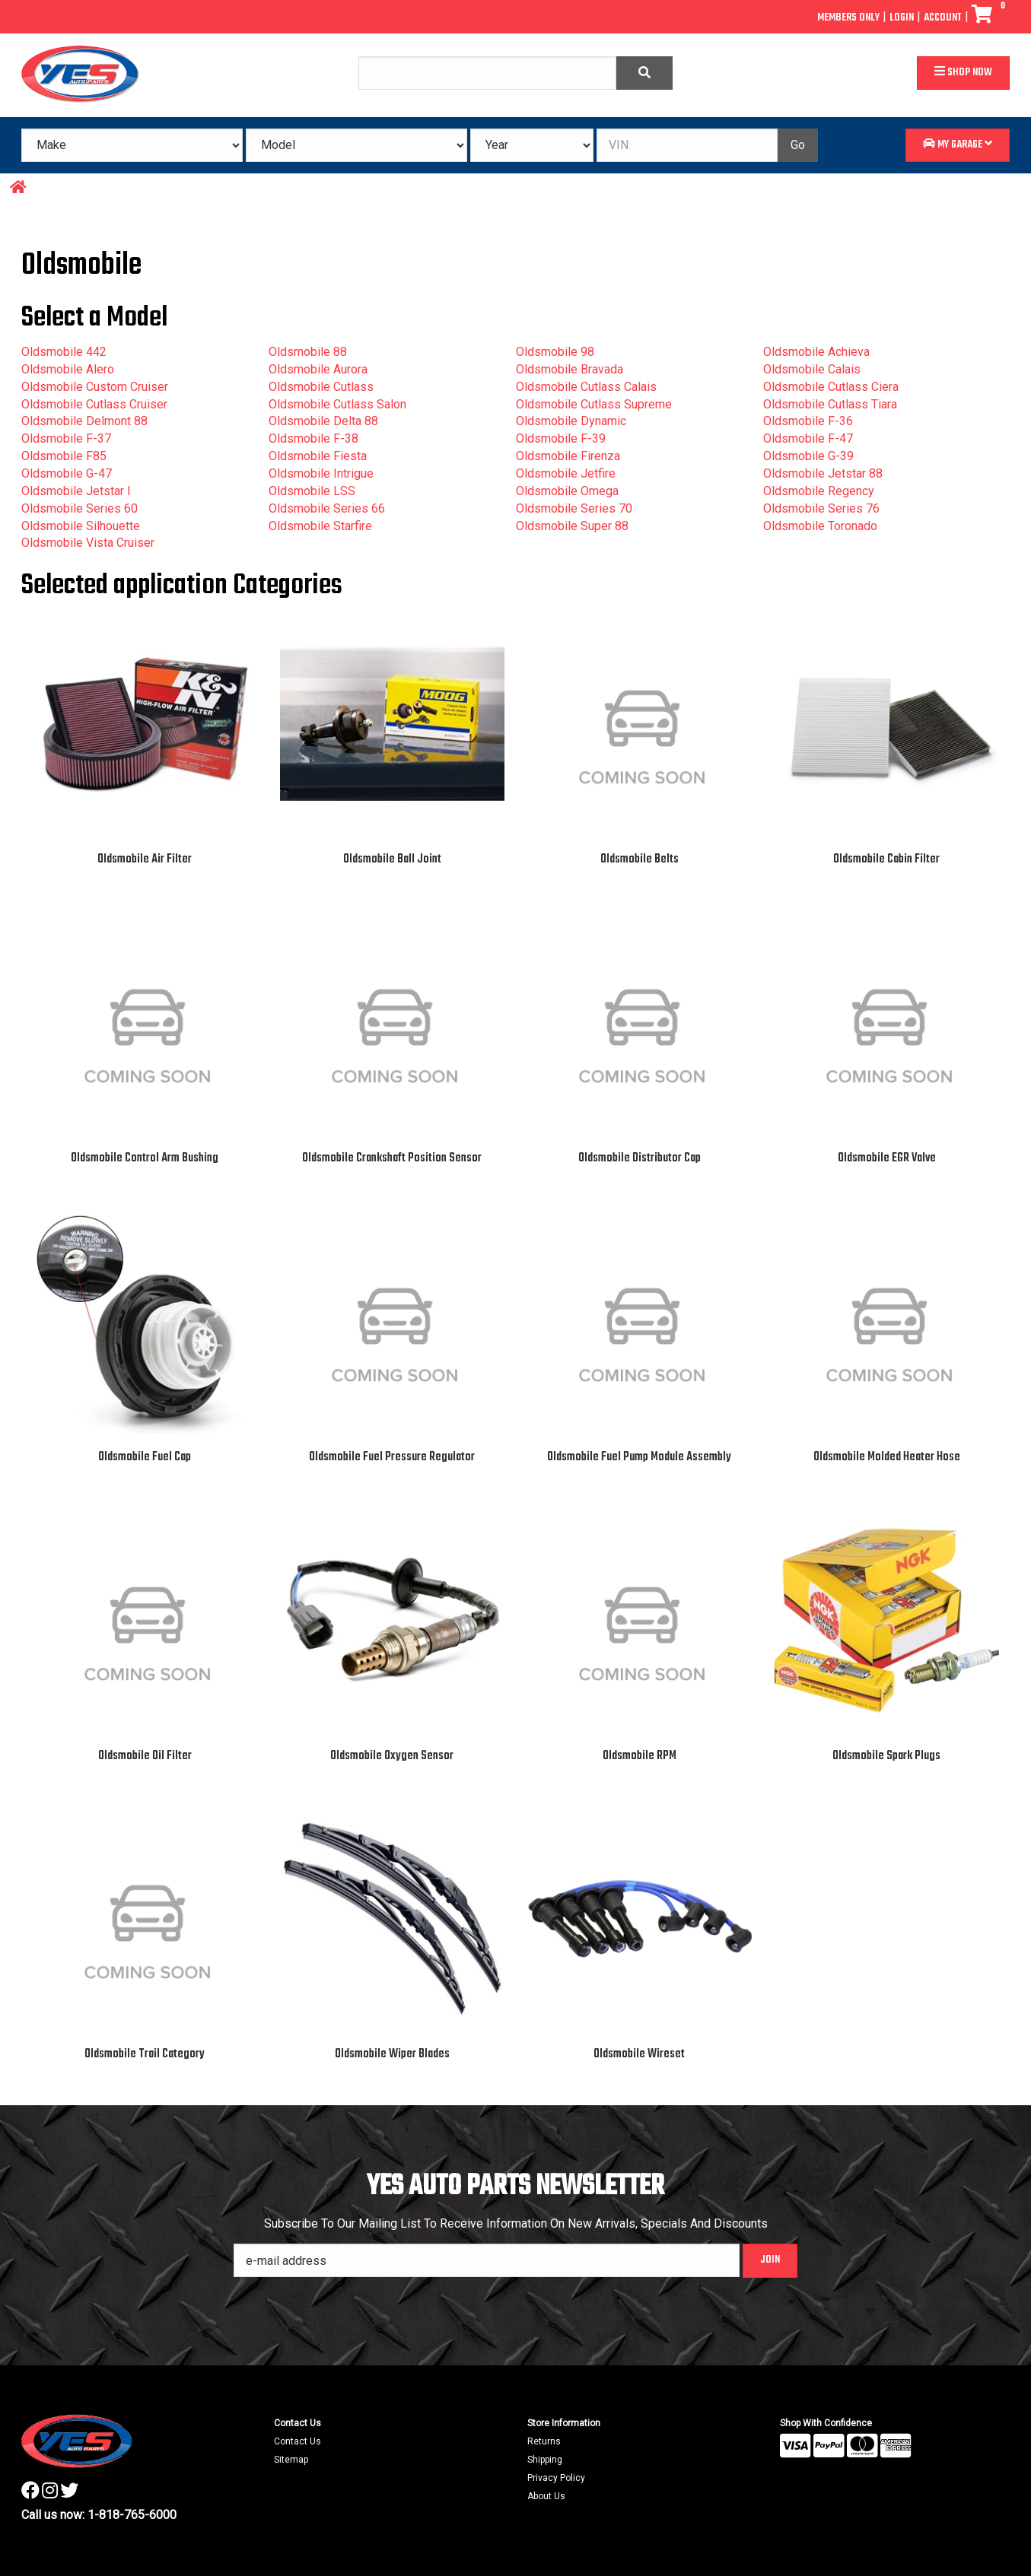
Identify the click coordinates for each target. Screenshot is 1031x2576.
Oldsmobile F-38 (313, 438)
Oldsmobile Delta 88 (323, 421)
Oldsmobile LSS (312, 491)
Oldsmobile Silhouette (80, 526)
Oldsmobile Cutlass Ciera (831, 387)
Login (901, 18)
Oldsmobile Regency (818, 491)
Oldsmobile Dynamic (571, 421)
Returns (544, 2441)
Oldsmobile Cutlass (321, 387)
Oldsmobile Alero (67, 369)
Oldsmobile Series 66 (327, 508)
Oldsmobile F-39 (561, 438)
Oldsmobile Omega (567, 491)
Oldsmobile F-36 (808, 421)
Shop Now (963, 72)
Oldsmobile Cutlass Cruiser (94, 404)
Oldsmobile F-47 (808, 438)
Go (798, 145)
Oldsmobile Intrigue (321, 473)
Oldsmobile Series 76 (821, 508)
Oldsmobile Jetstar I (76, 491)
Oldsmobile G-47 (66, 473)
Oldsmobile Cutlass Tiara (830, 404)
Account (943, 18)
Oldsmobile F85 (64, 456)
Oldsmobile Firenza (568, 456)
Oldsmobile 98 (555, 352)
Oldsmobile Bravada (569, 369)
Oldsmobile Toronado (820, 526)
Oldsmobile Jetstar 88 (823, 473)
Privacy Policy (556, 2478)
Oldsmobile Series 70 (574, 508)
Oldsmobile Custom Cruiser (94, 387)
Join (770, 2260)
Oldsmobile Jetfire (566, 473)
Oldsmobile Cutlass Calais (586, 387)
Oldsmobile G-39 (808, 456)
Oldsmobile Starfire (320, 526)
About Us (546, 2496)
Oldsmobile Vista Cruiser (87, 542)
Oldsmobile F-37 (66, 438)
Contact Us (297, 2441)
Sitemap (291, 2459)
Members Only (848, 18)
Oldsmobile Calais (812, 369)
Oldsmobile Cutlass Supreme (594, 404)
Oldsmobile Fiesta (318, 456)
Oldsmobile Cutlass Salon (337, 404)
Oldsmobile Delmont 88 (84, 421)
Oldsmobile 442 (64, 352)
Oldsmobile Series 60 (79, 508)
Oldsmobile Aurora (318, 369)
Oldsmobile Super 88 (572, 526)
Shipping (544, 2459)
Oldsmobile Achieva (816, 352)
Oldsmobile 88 (308, 352)
